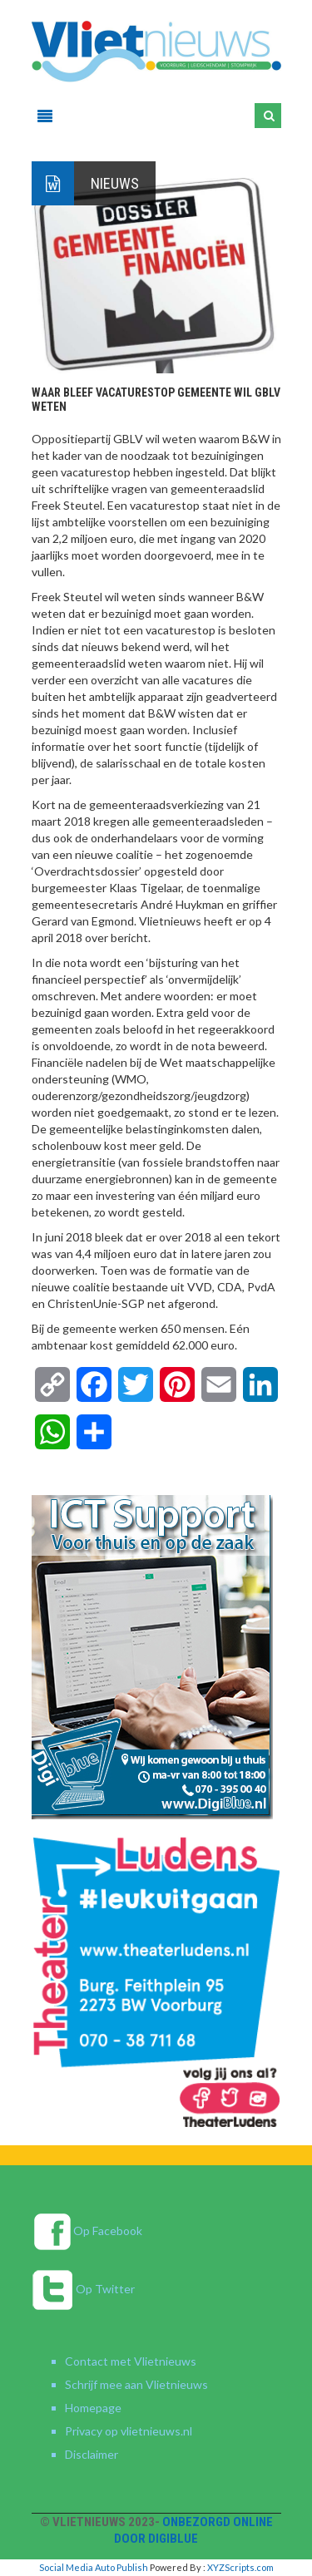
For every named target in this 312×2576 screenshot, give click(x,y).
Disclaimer (91, 2454)
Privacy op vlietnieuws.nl (128, 2431)
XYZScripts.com (240, 2567)
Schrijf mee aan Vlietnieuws (136, 2384)
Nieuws (115, 183)
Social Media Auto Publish (93, 2567)
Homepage (93, 2408)
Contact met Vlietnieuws (130, 2361)
